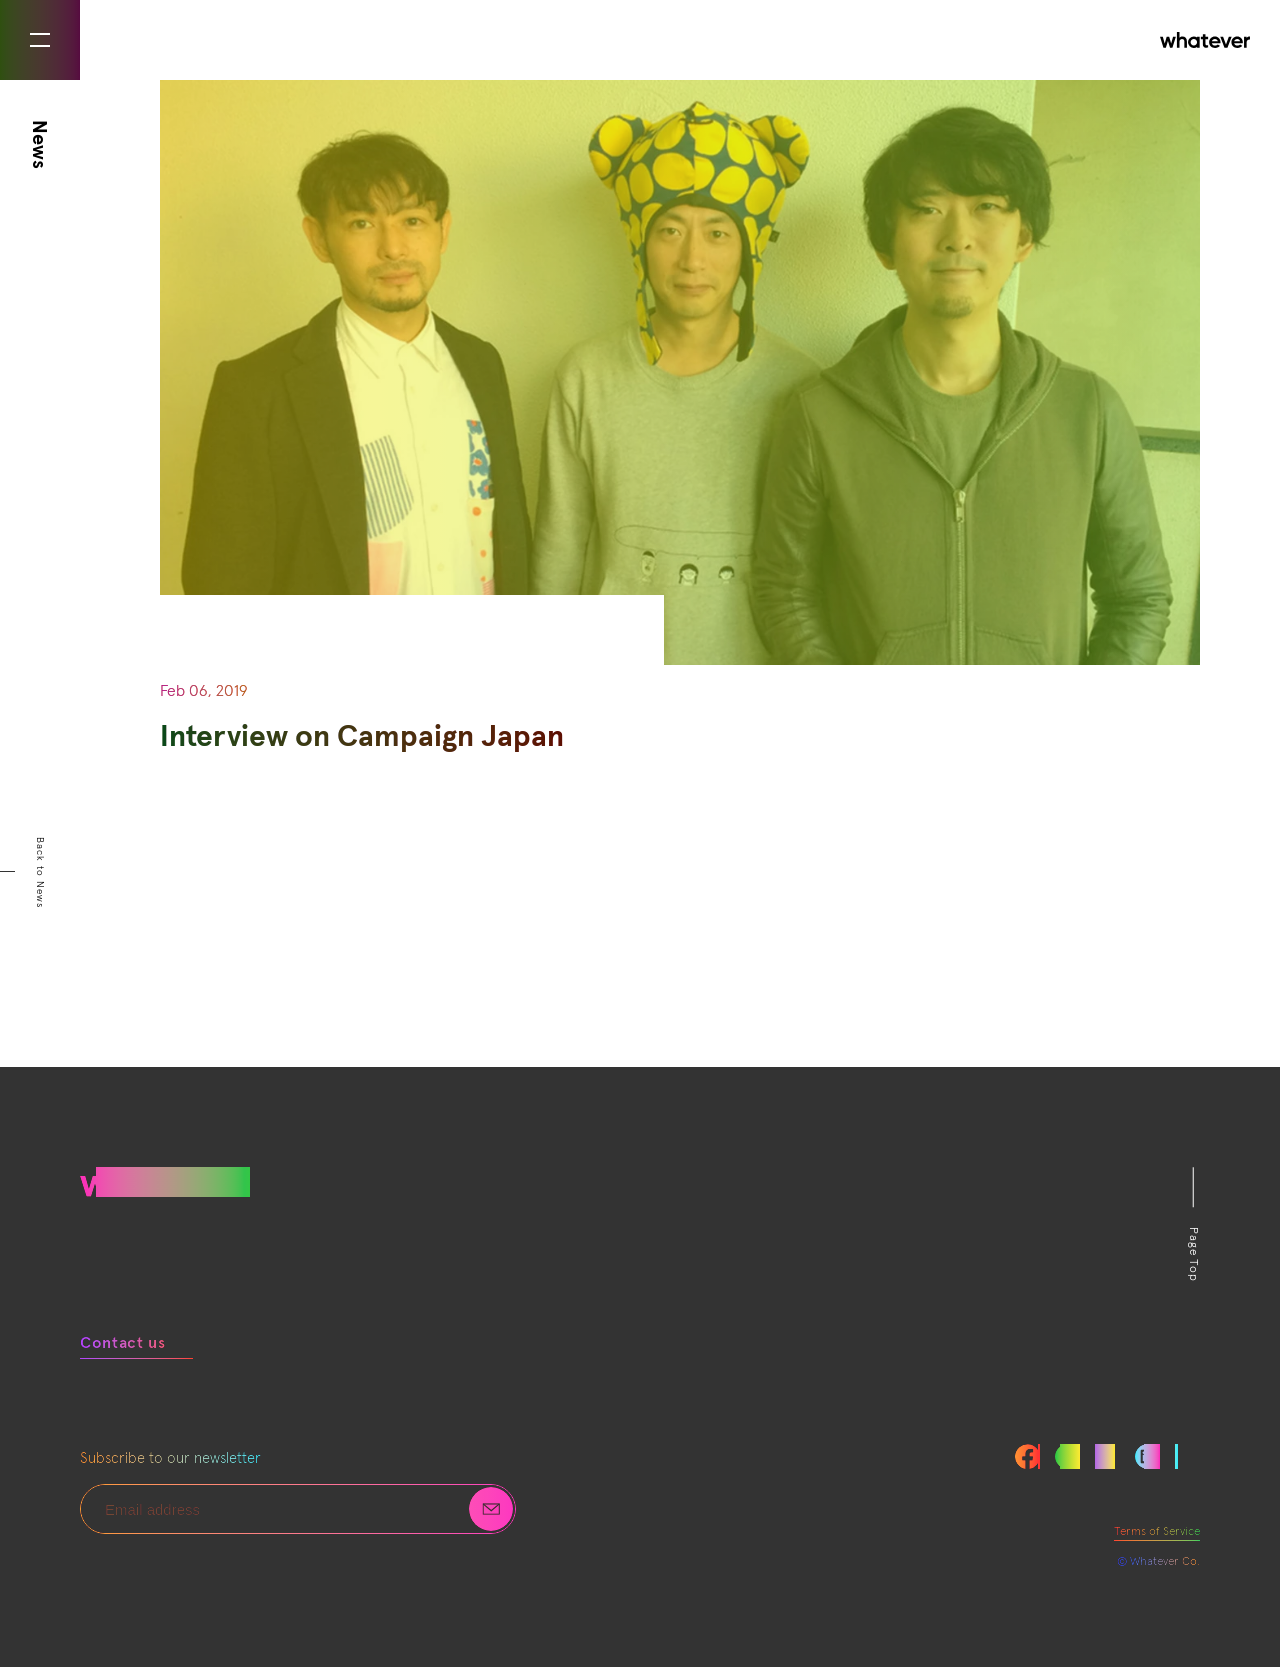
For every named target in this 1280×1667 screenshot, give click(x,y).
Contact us (122, 1343)
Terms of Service (1157, 1532)
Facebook (1027, 1456)
